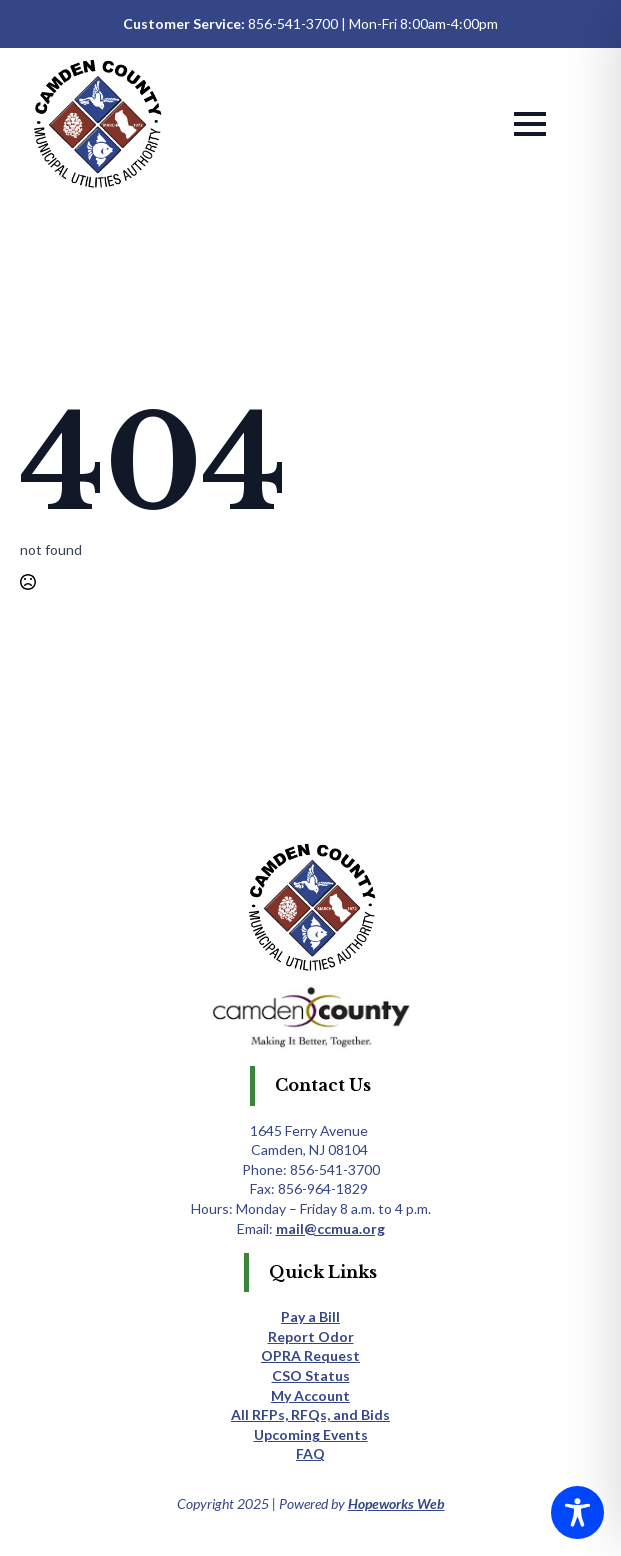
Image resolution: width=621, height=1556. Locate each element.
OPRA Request (310, 1355)
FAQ (310, 1453)
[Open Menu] (530, 124)
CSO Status (311, 1375)
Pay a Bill (310, 1316)
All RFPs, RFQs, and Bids (310, 1414)
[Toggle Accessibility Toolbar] (577, 1512)
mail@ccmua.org (330, 1228)
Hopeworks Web (396, 1503)
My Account (310, 1395)
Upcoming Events (311, 1434)
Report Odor (311, 1336)
